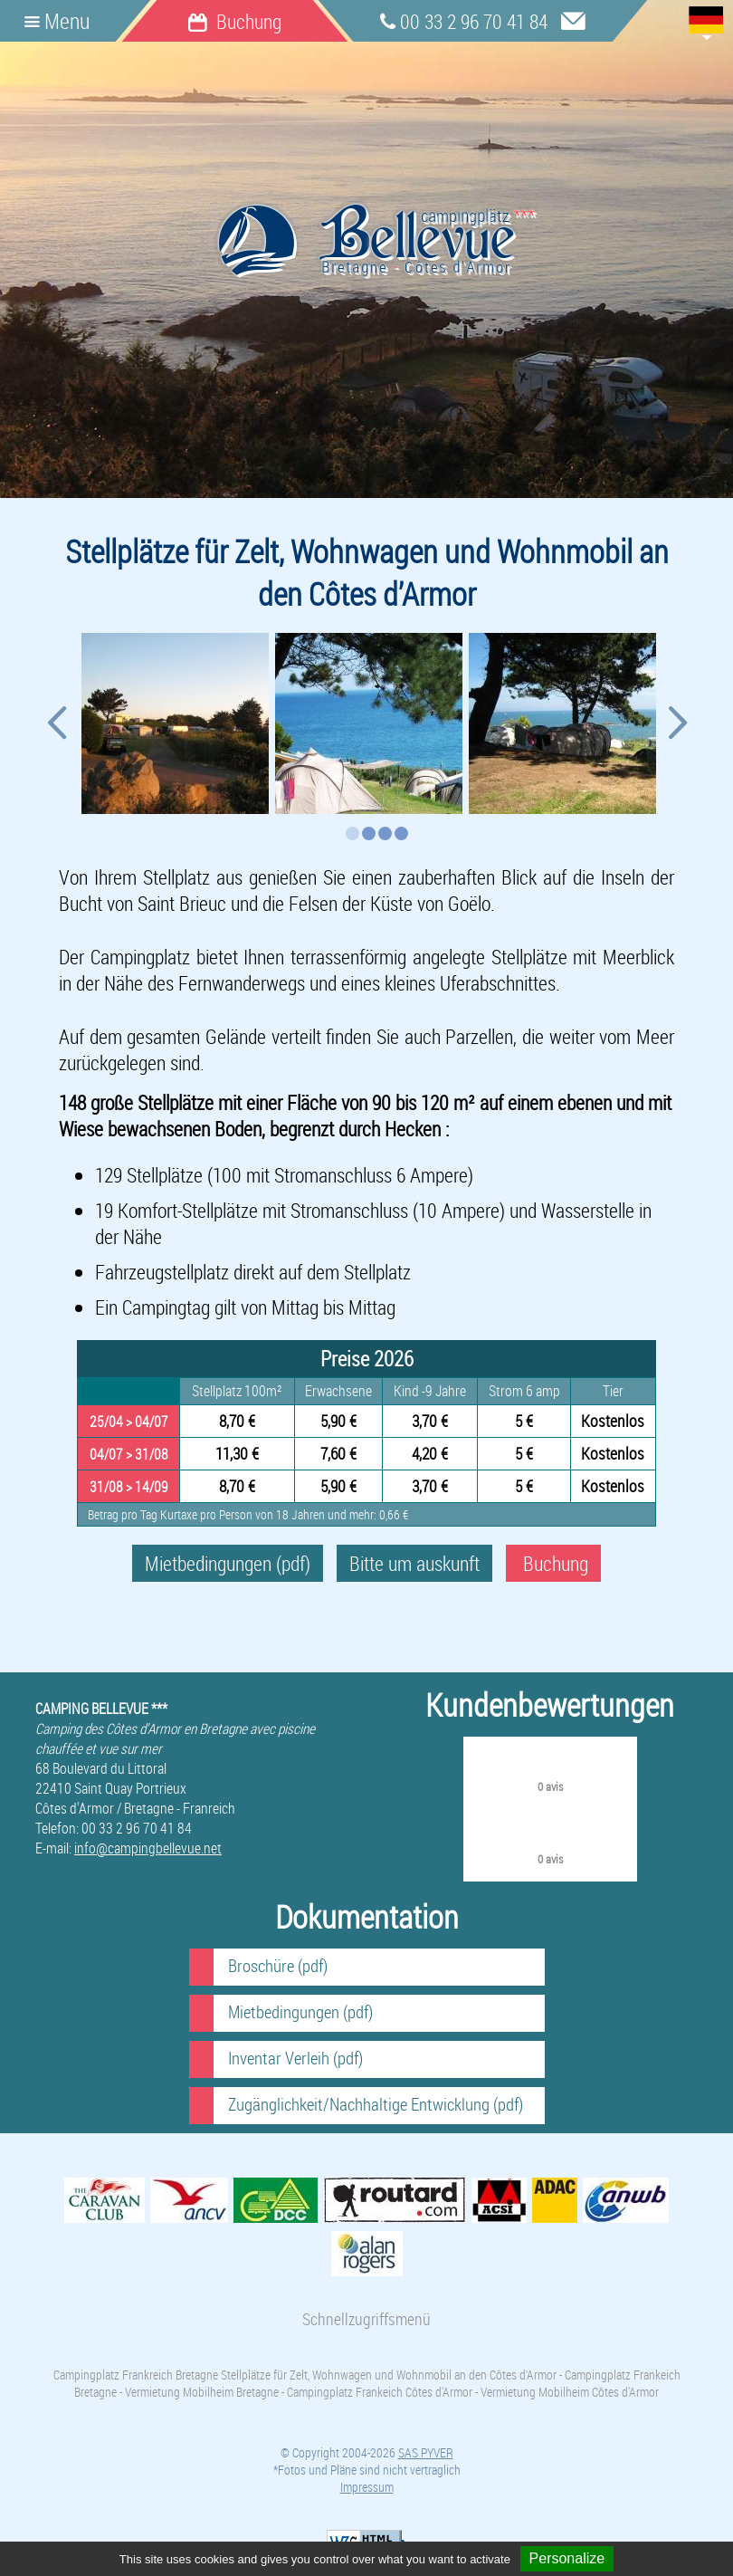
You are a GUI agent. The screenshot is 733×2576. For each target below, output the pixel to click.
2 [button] (369, 833)
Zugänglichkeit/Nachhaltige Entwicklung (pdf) (375, 2104)
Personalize (567, 2558)
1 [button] (352, 833)
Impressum (367, 2486)
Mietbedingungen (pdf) (227, 1563)
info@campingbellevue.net (148, 1848)
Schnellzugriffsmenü (366, 2319)
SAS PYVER (425, 2452)
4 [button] (401, 833)
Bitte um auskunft (414, 1563)
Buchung (553, 1563)
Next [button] (676, 729)
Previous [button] (56, 729)
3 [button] (385, 833)
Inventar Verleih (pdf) (295, 2058)
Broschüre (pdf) (278, 1965)
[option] (174, 723)
